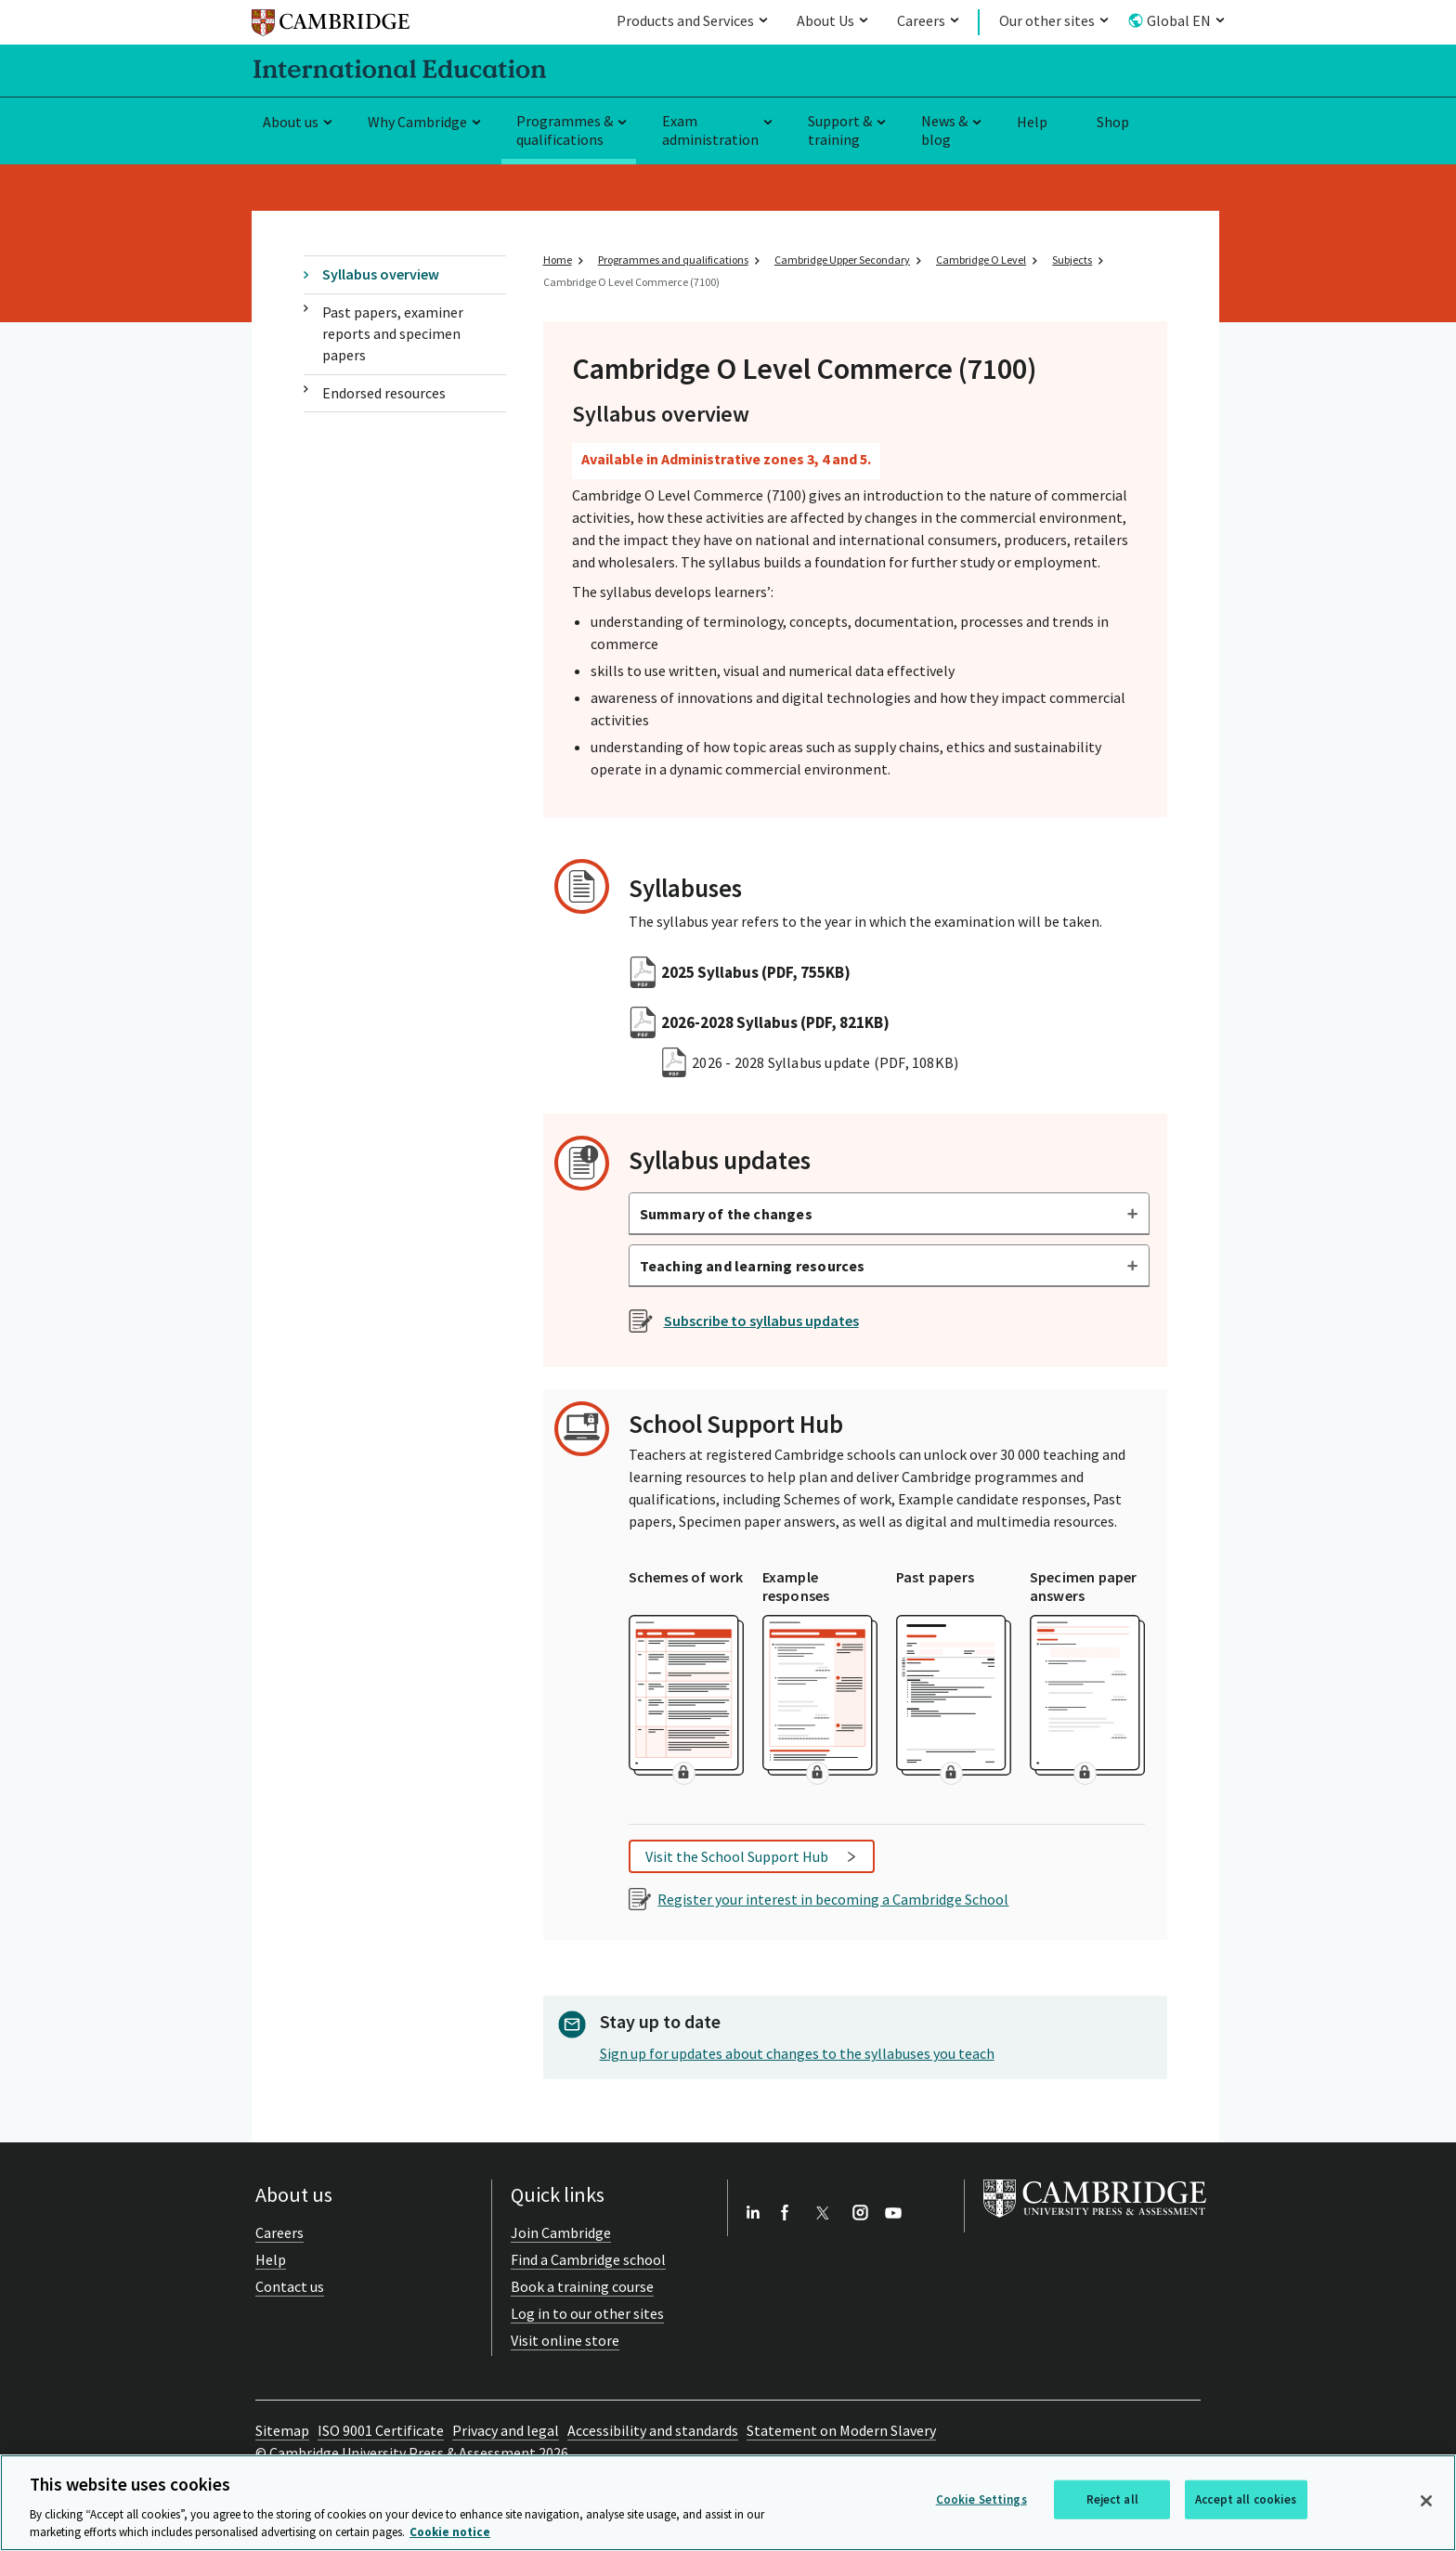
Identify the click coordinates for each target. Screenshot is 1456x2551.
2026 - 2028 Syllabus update (825, 1062)
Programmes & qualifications (564, 130)
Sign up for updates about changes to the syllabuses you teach (797, 2053)
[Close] (1426, 2500)
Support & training (840, 130)
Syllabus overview (380, 274)
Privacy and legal (505, 2430)
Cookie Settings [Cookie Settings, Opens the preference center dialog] (981, 2499)
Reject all (1112, 2499)
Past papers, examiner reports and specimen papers (392, 334)
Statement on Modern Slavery (841, 2430)
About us (290, 121)
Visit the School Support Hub (736, 1856)
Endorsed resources (384, 393)
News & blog (944, 130)
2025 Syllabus (756, 972)
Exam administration (710, 130)
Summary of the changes (726, 1213)
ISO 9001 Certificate (381, 2430)
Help (1032, 121)
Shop (1113, 121)
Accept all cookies (1245, 2499)
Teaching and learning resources (752, 1265)
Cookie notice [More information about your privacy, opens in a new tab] (450, 2532)
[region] (728, 2502)
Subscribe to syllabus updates (761, 1320)
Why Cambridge (417, 121)
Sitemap (282, 2430)
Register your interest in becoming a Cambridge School (832, 1899)
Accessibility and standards (652, 2430)
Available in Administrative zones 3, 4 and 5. (726, 458)
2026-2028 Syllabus (775, 1022)
